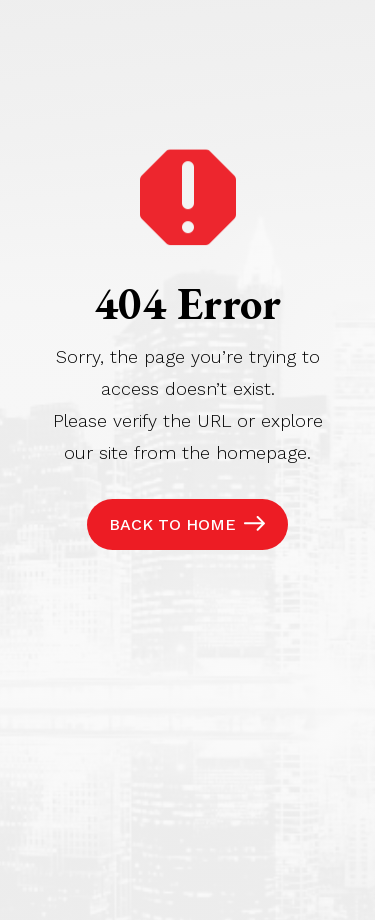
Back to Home (172, 524)
